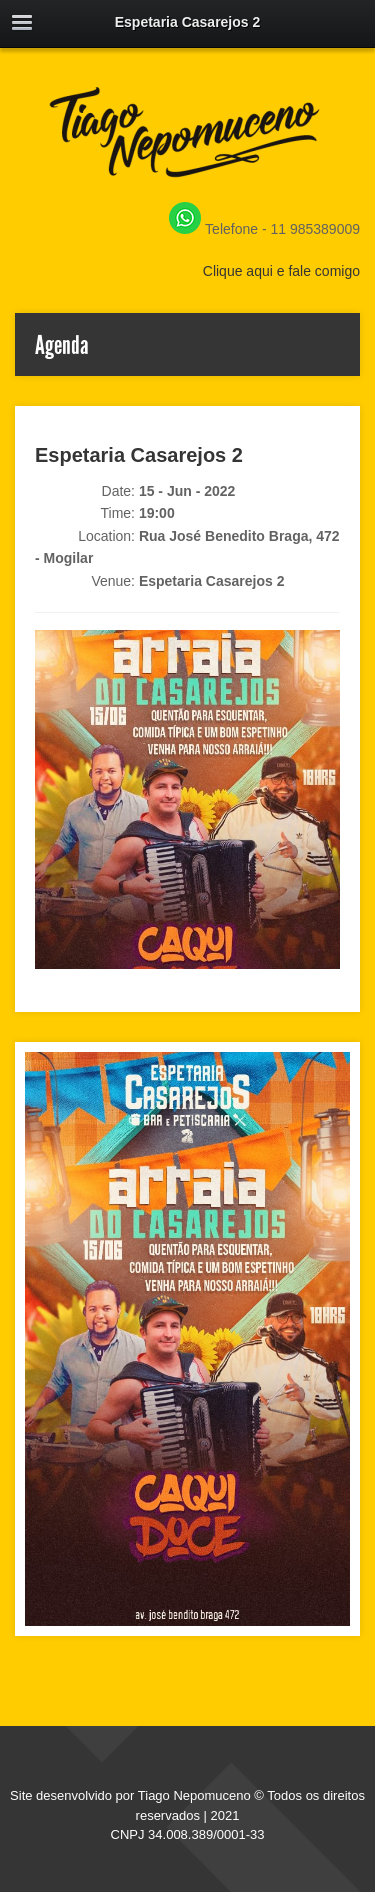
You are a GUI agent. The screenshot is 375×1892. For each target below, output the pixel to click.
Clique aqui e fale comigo (281, 271)
